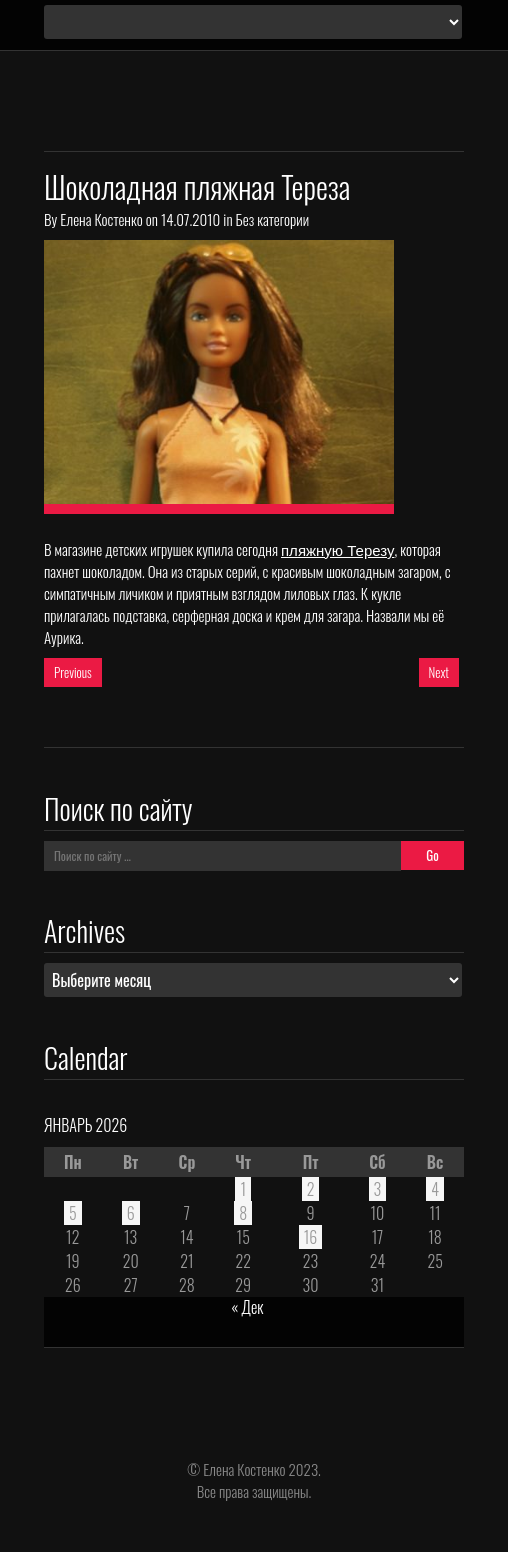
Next (439, 672)
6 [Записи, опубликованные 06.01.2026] (131, 1213)
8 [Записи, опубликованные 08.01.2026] (243, 1213)
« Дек (247, 1307)
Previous (73, 672)
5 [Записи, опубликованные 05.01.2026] (73, 1213)
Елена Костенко (101, 219)
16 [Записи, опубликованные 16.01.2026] (311, 1237)
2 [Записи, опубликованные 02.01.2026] (311, 1189)
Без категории (272, 219)
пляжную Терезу (337, 550)
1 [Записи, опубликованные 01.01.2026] (243, 1189)
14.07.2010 (190, 219)
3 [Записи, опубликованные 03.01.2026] (378, 1189)
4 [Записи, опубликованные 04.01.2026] (435, 1189)
